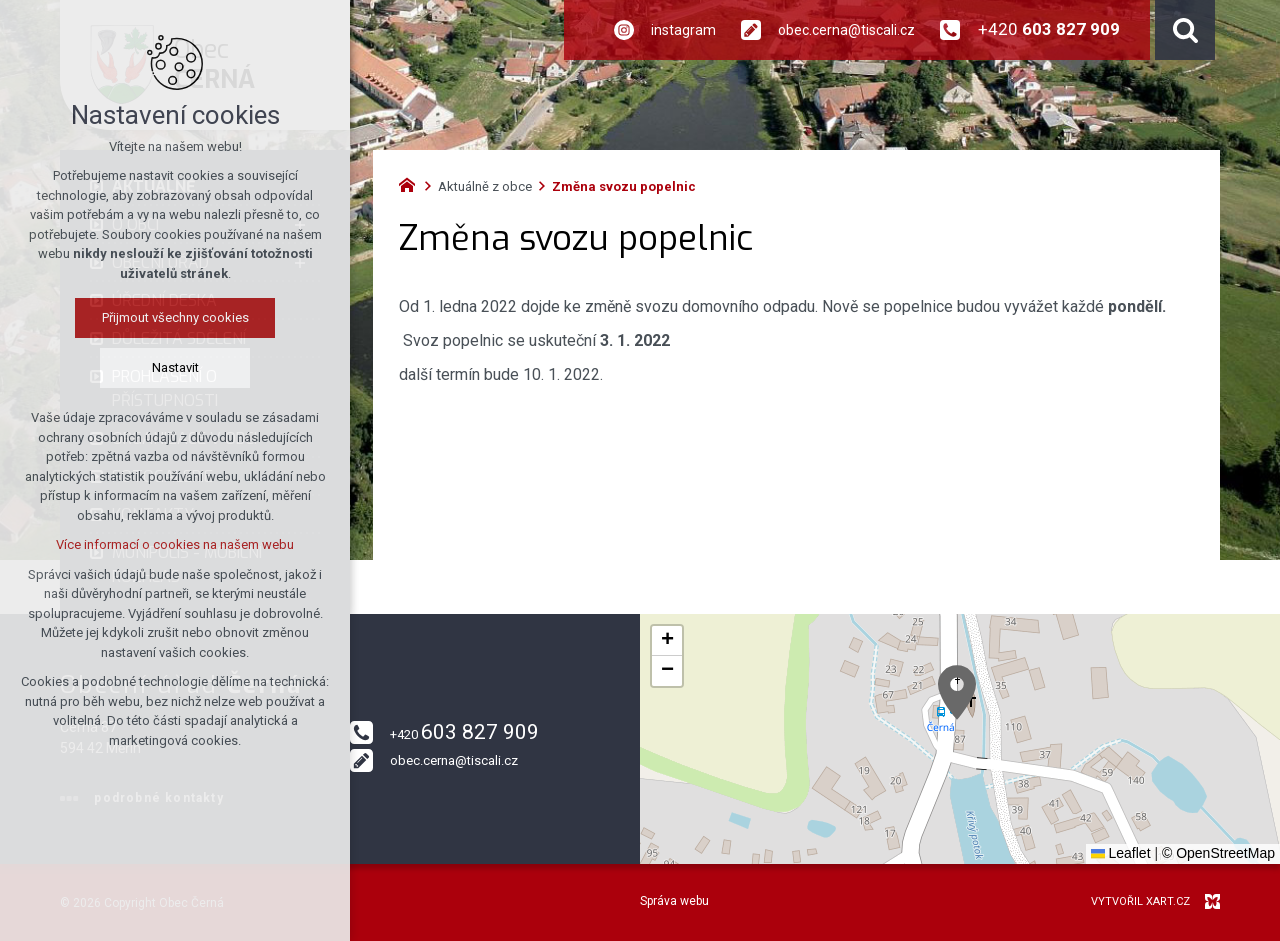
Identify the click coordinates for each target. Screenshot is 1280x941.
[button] (957, 692)
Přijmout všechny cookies (175, 317)
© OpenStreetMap (1218, 853)
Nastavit (175, 367)
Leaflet (1121, 853)
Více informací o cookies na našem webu (175, 544)
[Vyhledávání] (1185, 30)
